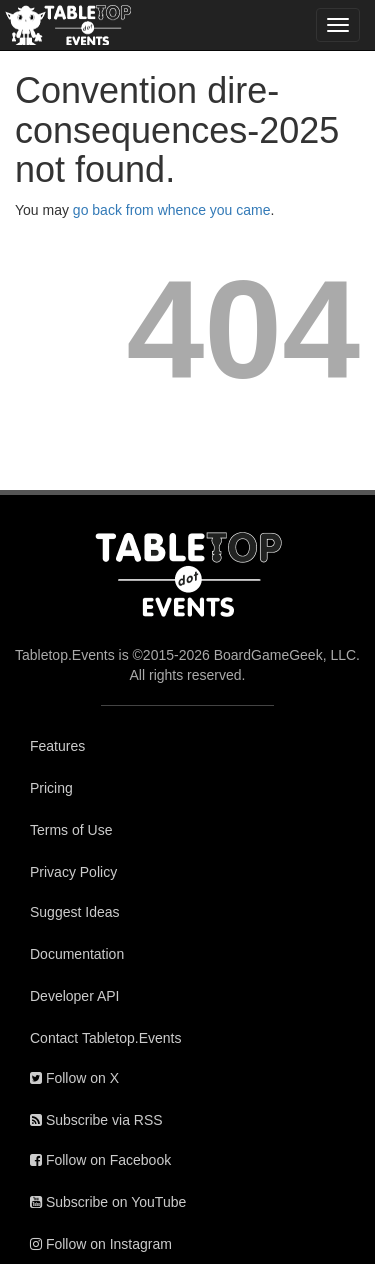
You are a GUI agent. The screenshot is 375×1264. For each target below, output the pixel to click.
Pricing (51, 788)
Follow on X (74, 1078)
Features (57, 746)
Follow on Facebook (100, 1160)
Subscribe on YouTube (108, 1202)
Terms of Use (71, 830)
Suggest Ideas (75, 912)
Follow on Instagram (101, 1244)
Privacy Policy (73, 872)
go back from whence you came (172, 210)
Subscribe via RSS (96, 1120)
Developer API (75, 996)
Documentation (77, 954)
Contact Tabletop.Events (106, 1038)
